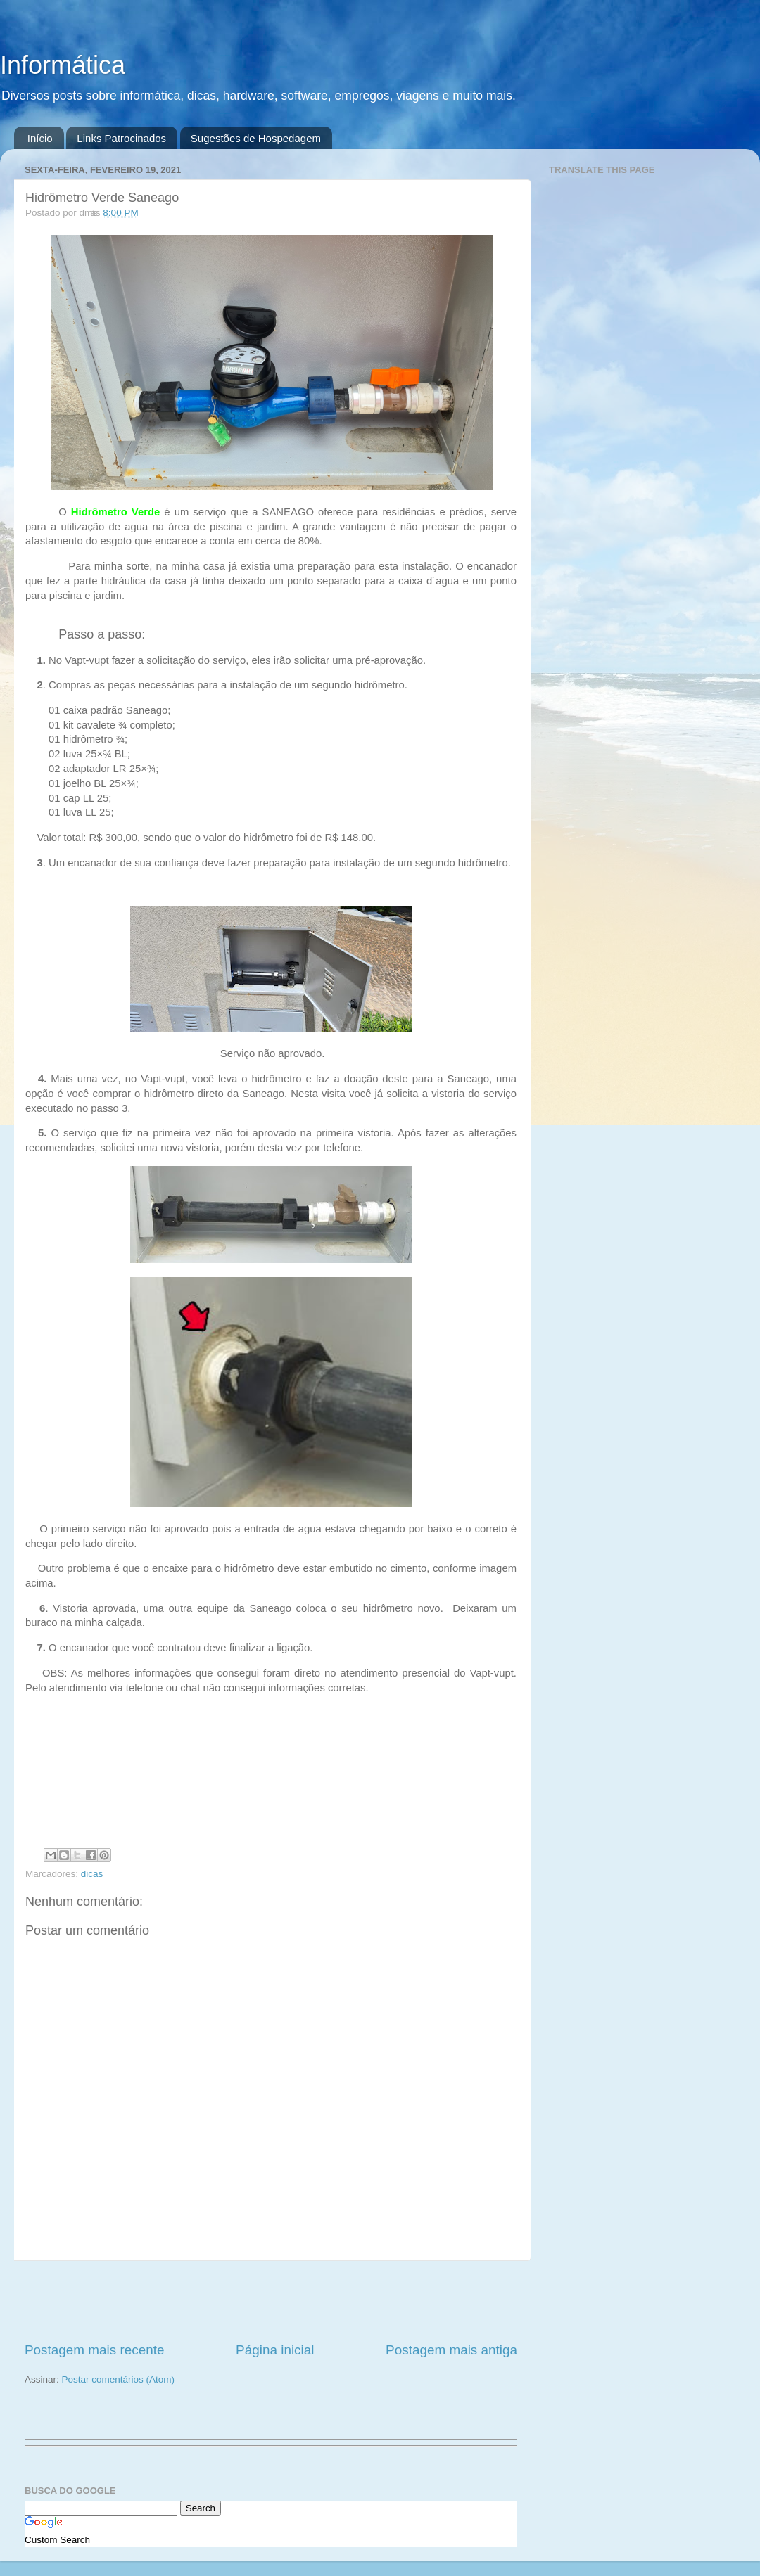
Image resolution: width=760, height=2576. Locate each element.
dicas (92, 1874)
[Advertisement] (271, 2301)
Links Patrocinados (121, 138)
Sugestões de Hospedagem (256, 138)
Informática (62, 65)
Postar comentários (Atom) (118, 2379)
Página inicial (275, 2350)
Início (40, 138)
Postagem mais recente (94, 2350)
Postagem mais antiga (451, 2350)
